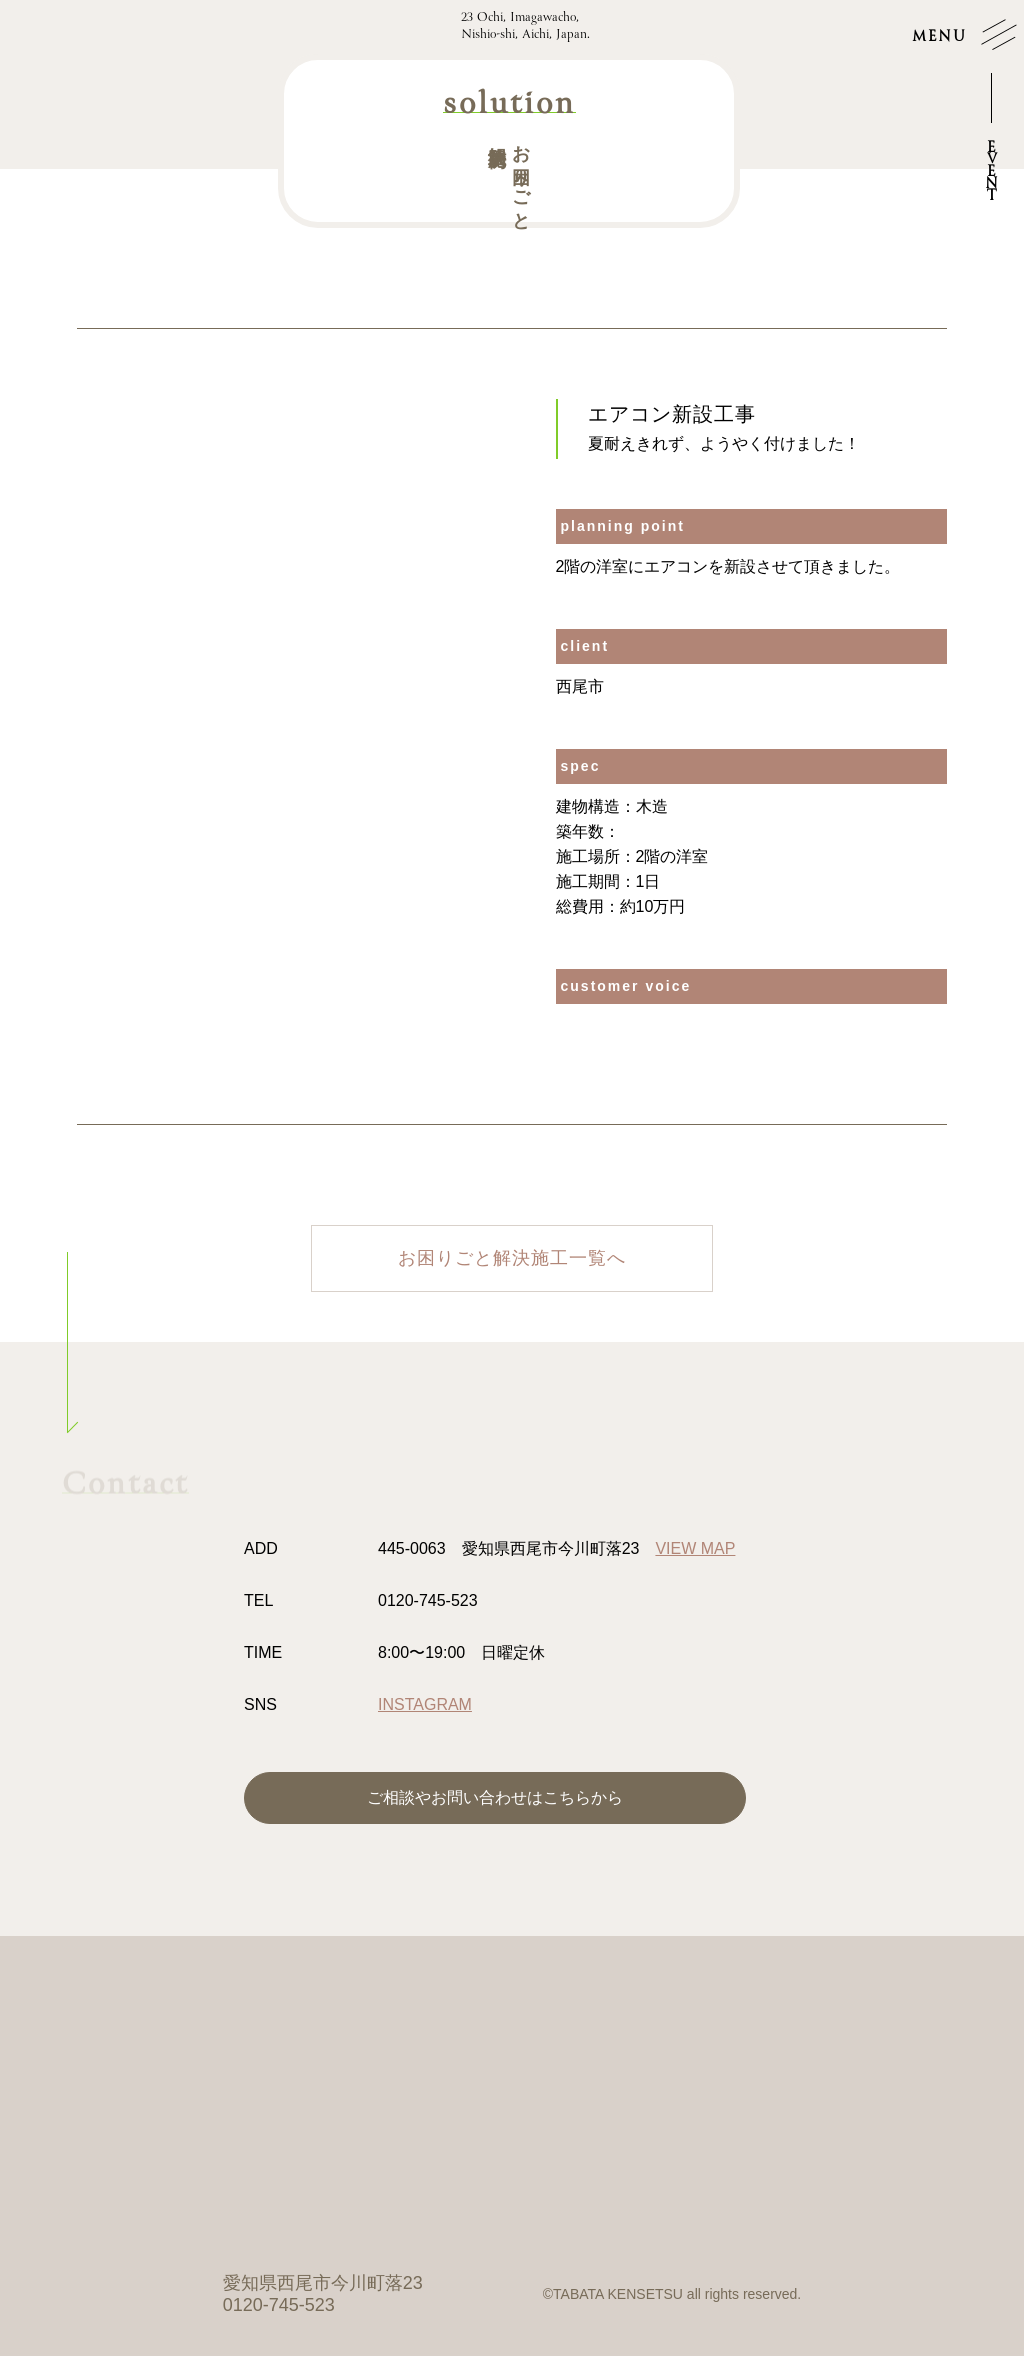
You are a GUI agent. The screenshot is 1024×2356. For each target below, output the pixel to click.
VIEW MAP (695, 1548)
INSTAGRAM (425, 1704)
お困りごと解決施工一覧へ (512, 1258)
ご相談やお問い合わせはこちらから (495, 1797)
